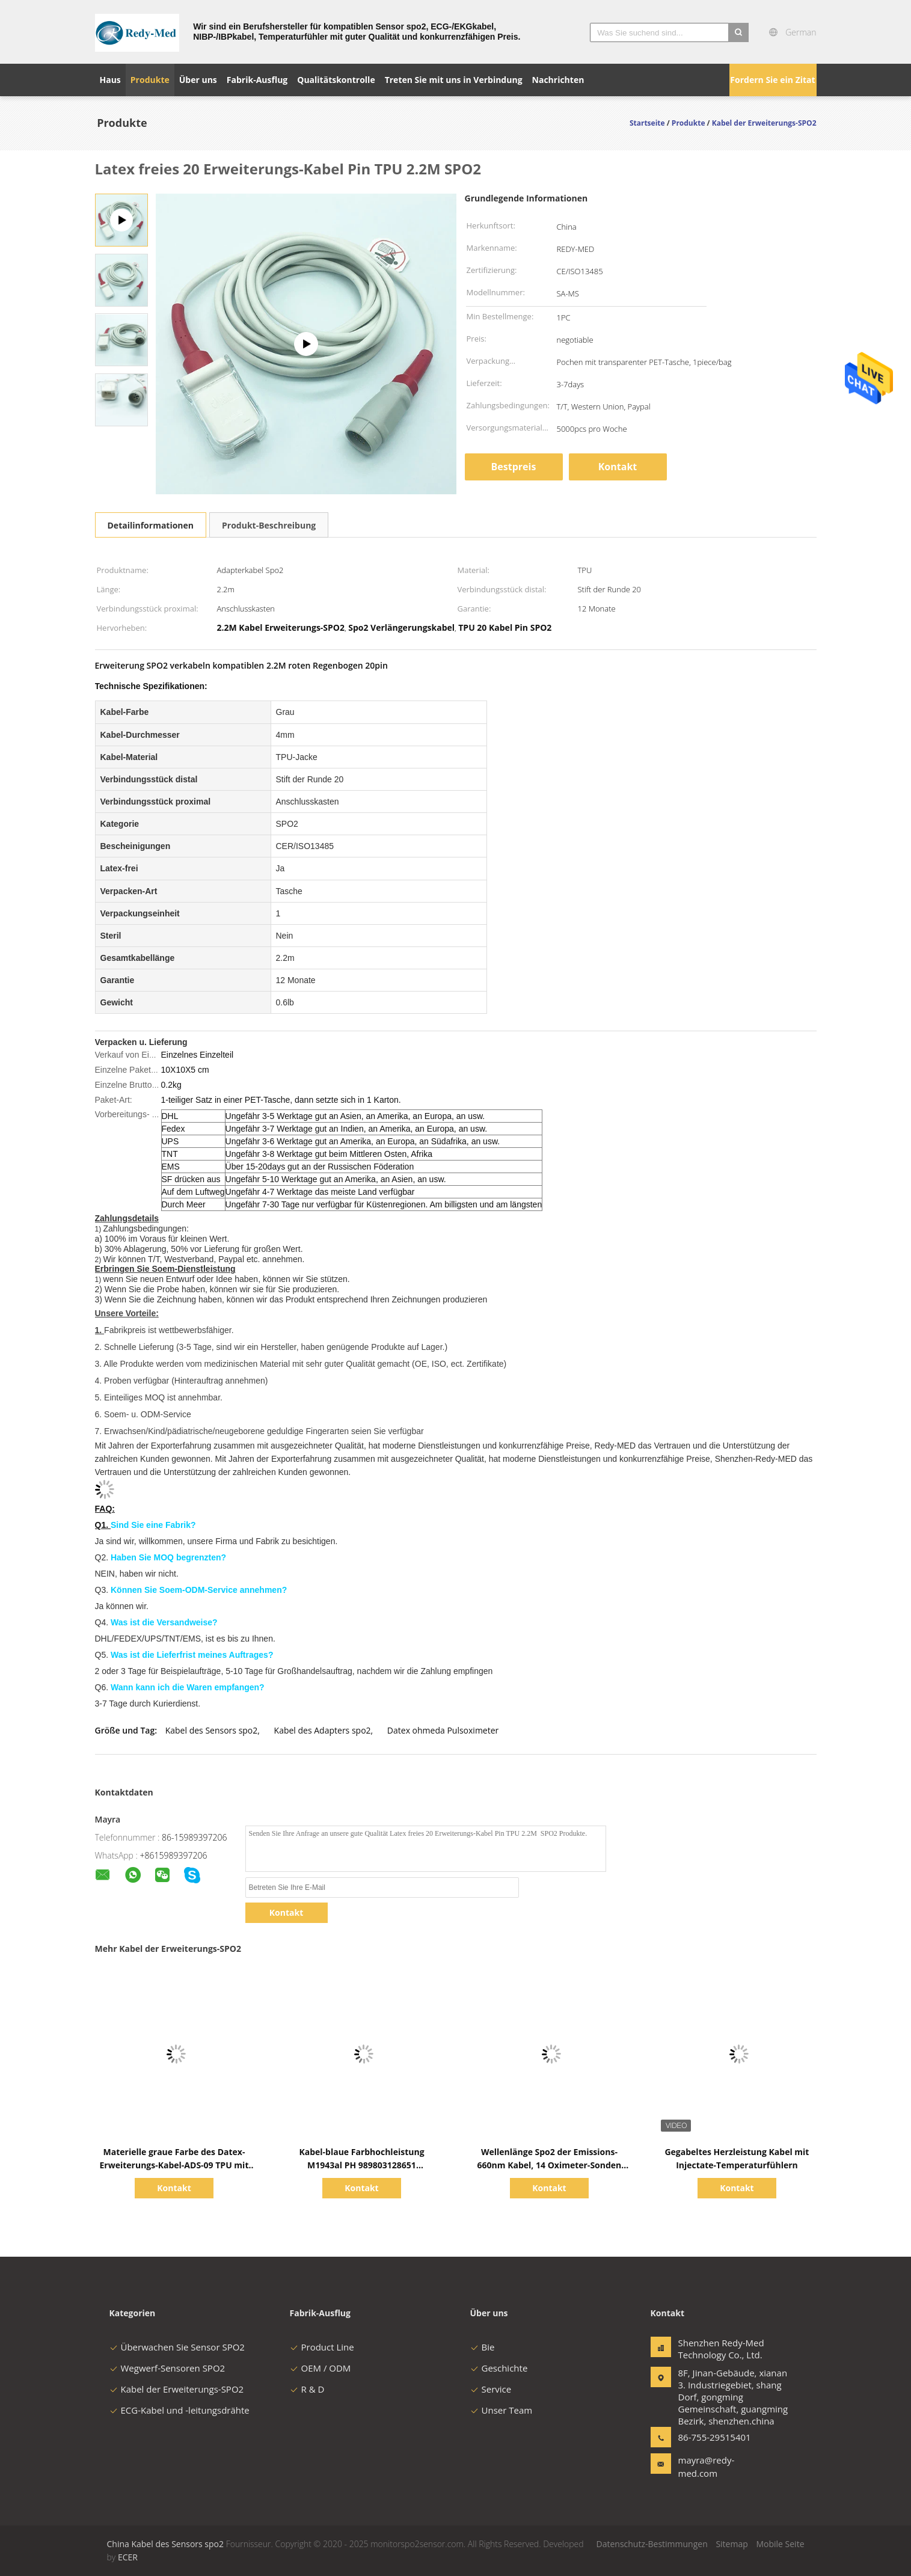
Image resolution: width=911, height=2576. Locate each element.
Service (491, 2389)
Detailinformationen (151, 525)
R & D (307, 2389)
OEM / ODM (320, 2368)
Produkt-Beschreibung (269, 525)
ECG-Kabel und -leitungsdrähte (179, 2410)
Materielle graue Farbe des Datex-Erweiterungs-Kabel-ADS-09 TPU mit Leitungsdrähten (174, 2165)
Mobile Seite (780, 2544)
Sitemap (731, 2544)
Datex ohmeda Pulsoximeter (442, 1730)
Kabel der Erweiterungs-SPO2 (176, 2389)
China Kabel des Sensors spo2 (165, 2544)
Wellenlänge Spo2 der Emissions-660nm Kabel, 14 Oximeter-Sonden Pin (549, 2165)
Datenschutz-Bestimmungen (652, 2544)
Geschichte (499, 2368)
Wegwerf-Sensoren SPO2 (167, 2368)
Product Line (322, 2347)
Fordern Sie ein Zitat (772, 79)
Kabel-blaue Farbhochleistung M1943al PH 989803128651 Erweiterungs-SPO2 (361, 2165)
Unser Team (501, 2410)
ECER (128, 2557)
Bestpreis (513, 466)
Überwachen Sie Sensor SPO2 (177, 2347)
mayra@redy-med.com (706, 2466)
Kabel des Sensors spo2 (211, 1730)
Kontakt (617, 466)
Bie (482, 2347)
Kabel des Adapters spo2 (322, 1730)
